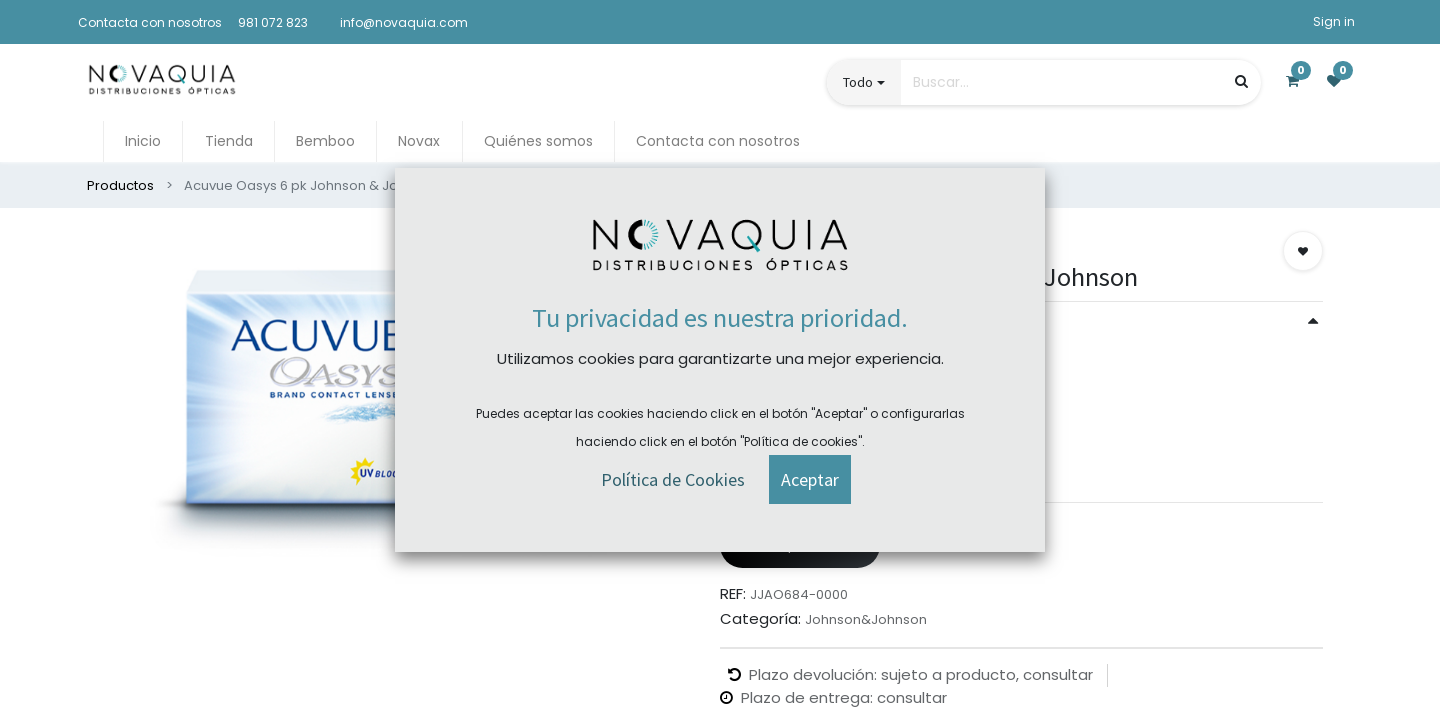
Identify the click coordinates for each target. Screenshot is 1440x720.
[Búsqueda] (1241, 81)
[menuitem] (143, 141)
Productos (120, 185)
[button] (1303, 251)
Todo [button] (858, 82)
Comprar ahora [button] (800, 545)
